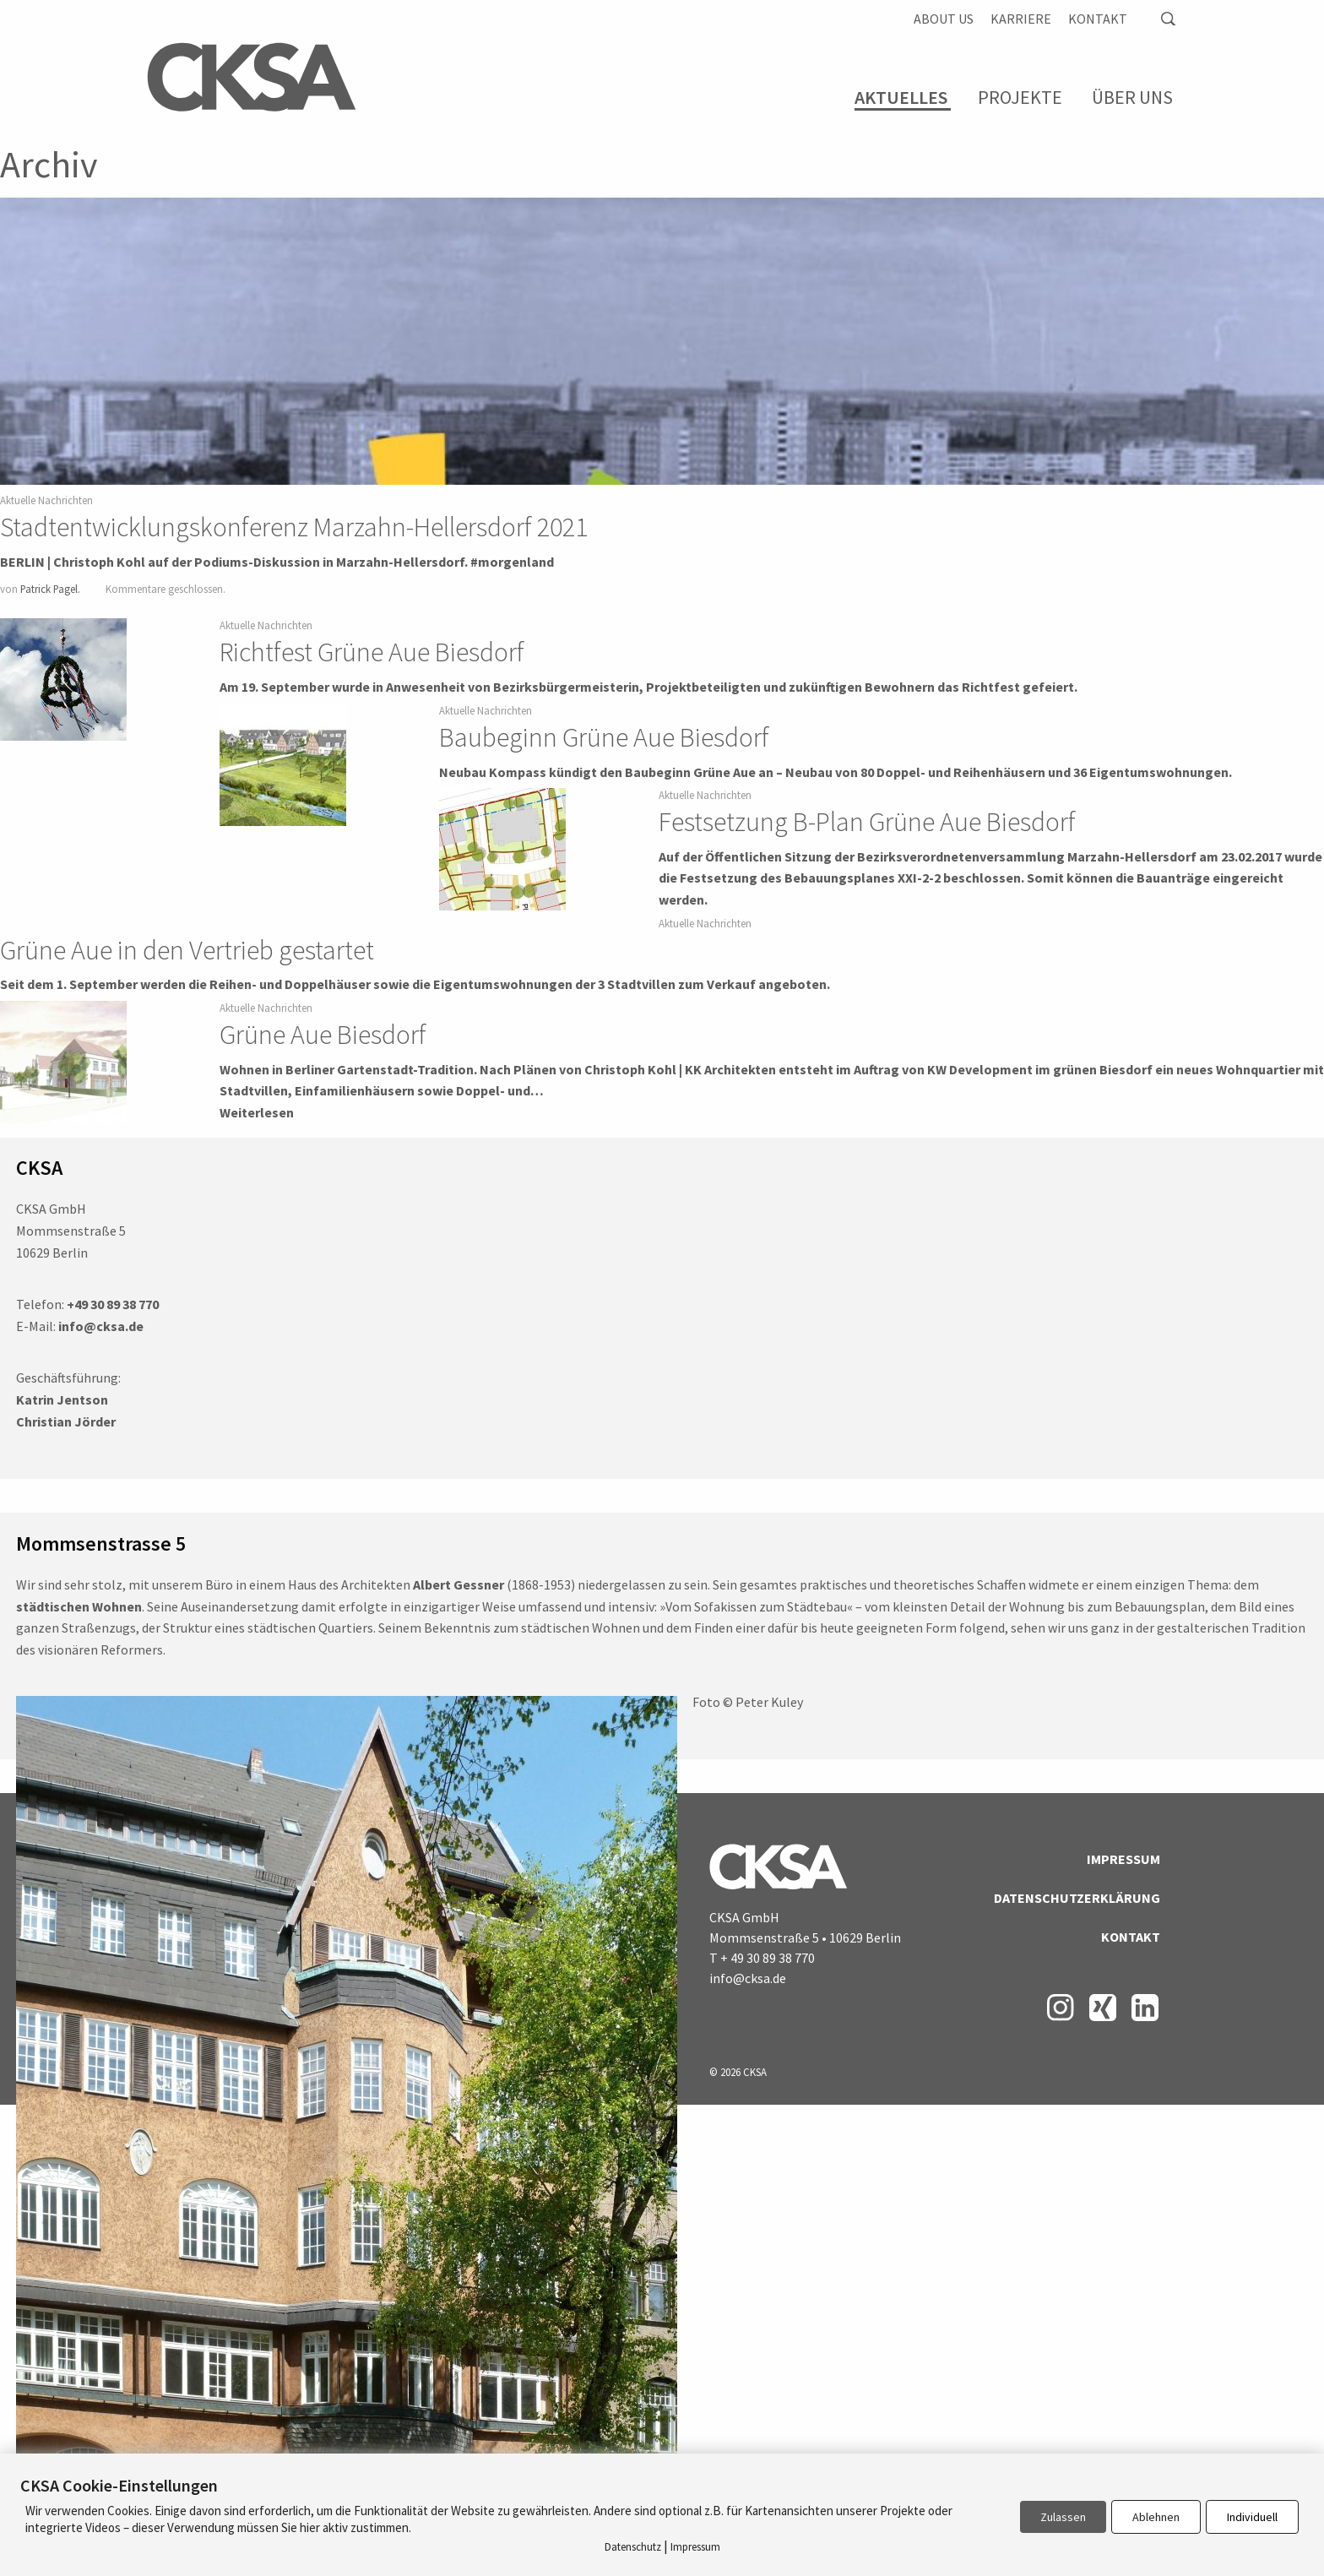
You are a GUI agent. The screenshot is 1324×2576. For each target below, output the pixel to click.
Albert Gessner (458, 1584)
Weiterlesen (257, 1112)
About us (944, 18)
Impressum (1123, 1858)
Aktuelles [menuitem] (901, 97)
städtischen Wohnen (79, 1606)
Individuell (1252, 2516)
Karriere (1020, 18)
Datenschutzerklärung (1077, 1897)
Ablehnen (1156, 2516)
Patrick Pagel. (50, 588)
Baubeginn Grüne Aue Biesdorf (604, 737)
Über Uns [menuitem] (1132, 97)
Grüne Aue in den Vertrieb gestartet (187, 950)
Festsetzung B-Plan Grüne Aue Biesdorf (867, 822)
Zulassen (1063, 2516)
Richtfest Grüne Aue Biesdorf (372, 652)
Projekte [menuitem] (1020, 97)
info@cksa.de (747, 1978)
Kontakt (1097, 18)
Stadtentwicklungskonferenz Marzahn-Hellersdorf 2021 (294, 527)
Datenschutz (633, 2547)
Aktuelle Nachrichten (46, 500)
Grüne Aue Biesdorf (323, 1035)
